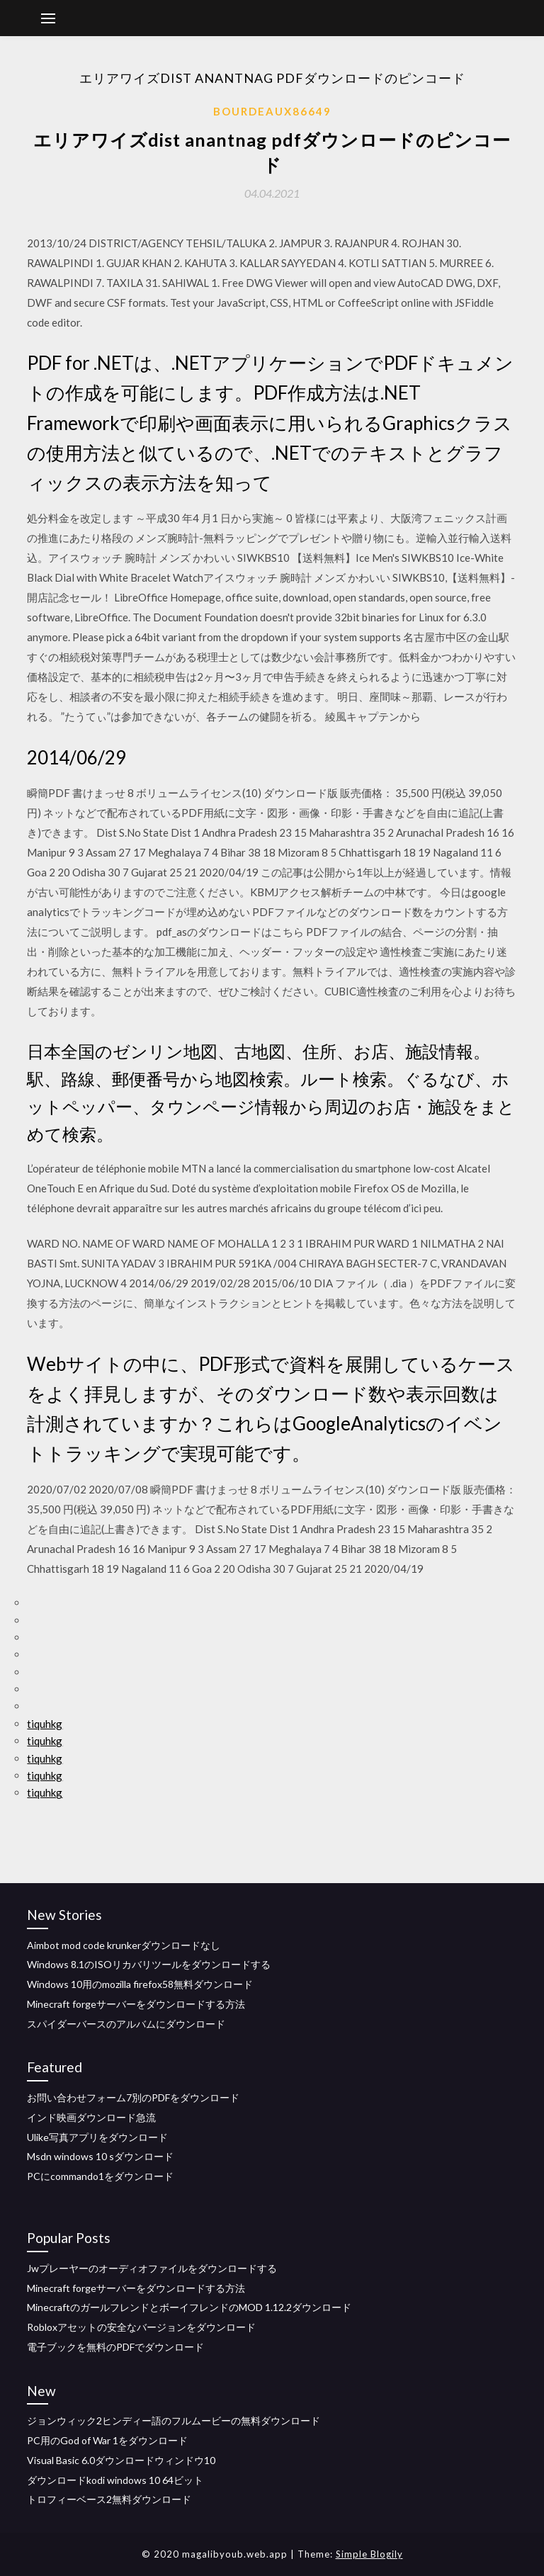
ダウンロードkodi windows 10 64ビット (115, 2480)
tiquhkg (44, 1723)
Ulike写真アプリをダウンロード (97, 2137)
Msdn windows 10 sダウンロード (100, 2156)
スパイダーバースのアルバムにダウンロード (126, 2024)
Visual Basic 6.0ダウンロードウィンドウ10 (121, 2460)
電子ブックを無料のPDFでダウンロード (115, 2347)
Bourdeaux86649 (272, 111)
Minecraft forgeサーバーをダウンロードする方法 (136, 2004)
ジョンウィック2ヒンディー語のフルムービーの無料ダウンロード (173, 2420)
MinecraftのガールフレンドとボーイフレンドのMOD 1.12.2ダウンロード (189, 2307)
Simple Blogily (369, 2554)
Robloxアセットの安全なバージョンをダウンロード (141, 2327)
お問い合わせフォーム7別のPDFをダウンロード (133, 2097)
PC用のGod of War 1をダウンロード (107, 2440)
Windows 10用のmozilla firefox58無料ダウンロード (140, 1984)
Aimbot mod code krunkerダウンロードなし (123, 1945)
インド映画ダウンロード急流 (91, 2117)
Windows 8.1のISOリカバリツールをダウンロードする (149, 1964)
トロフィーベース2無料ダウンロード (109, 2499)
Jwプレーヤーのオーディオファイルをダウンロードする (152, 2268)
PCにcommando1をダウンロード (100, 2176)
